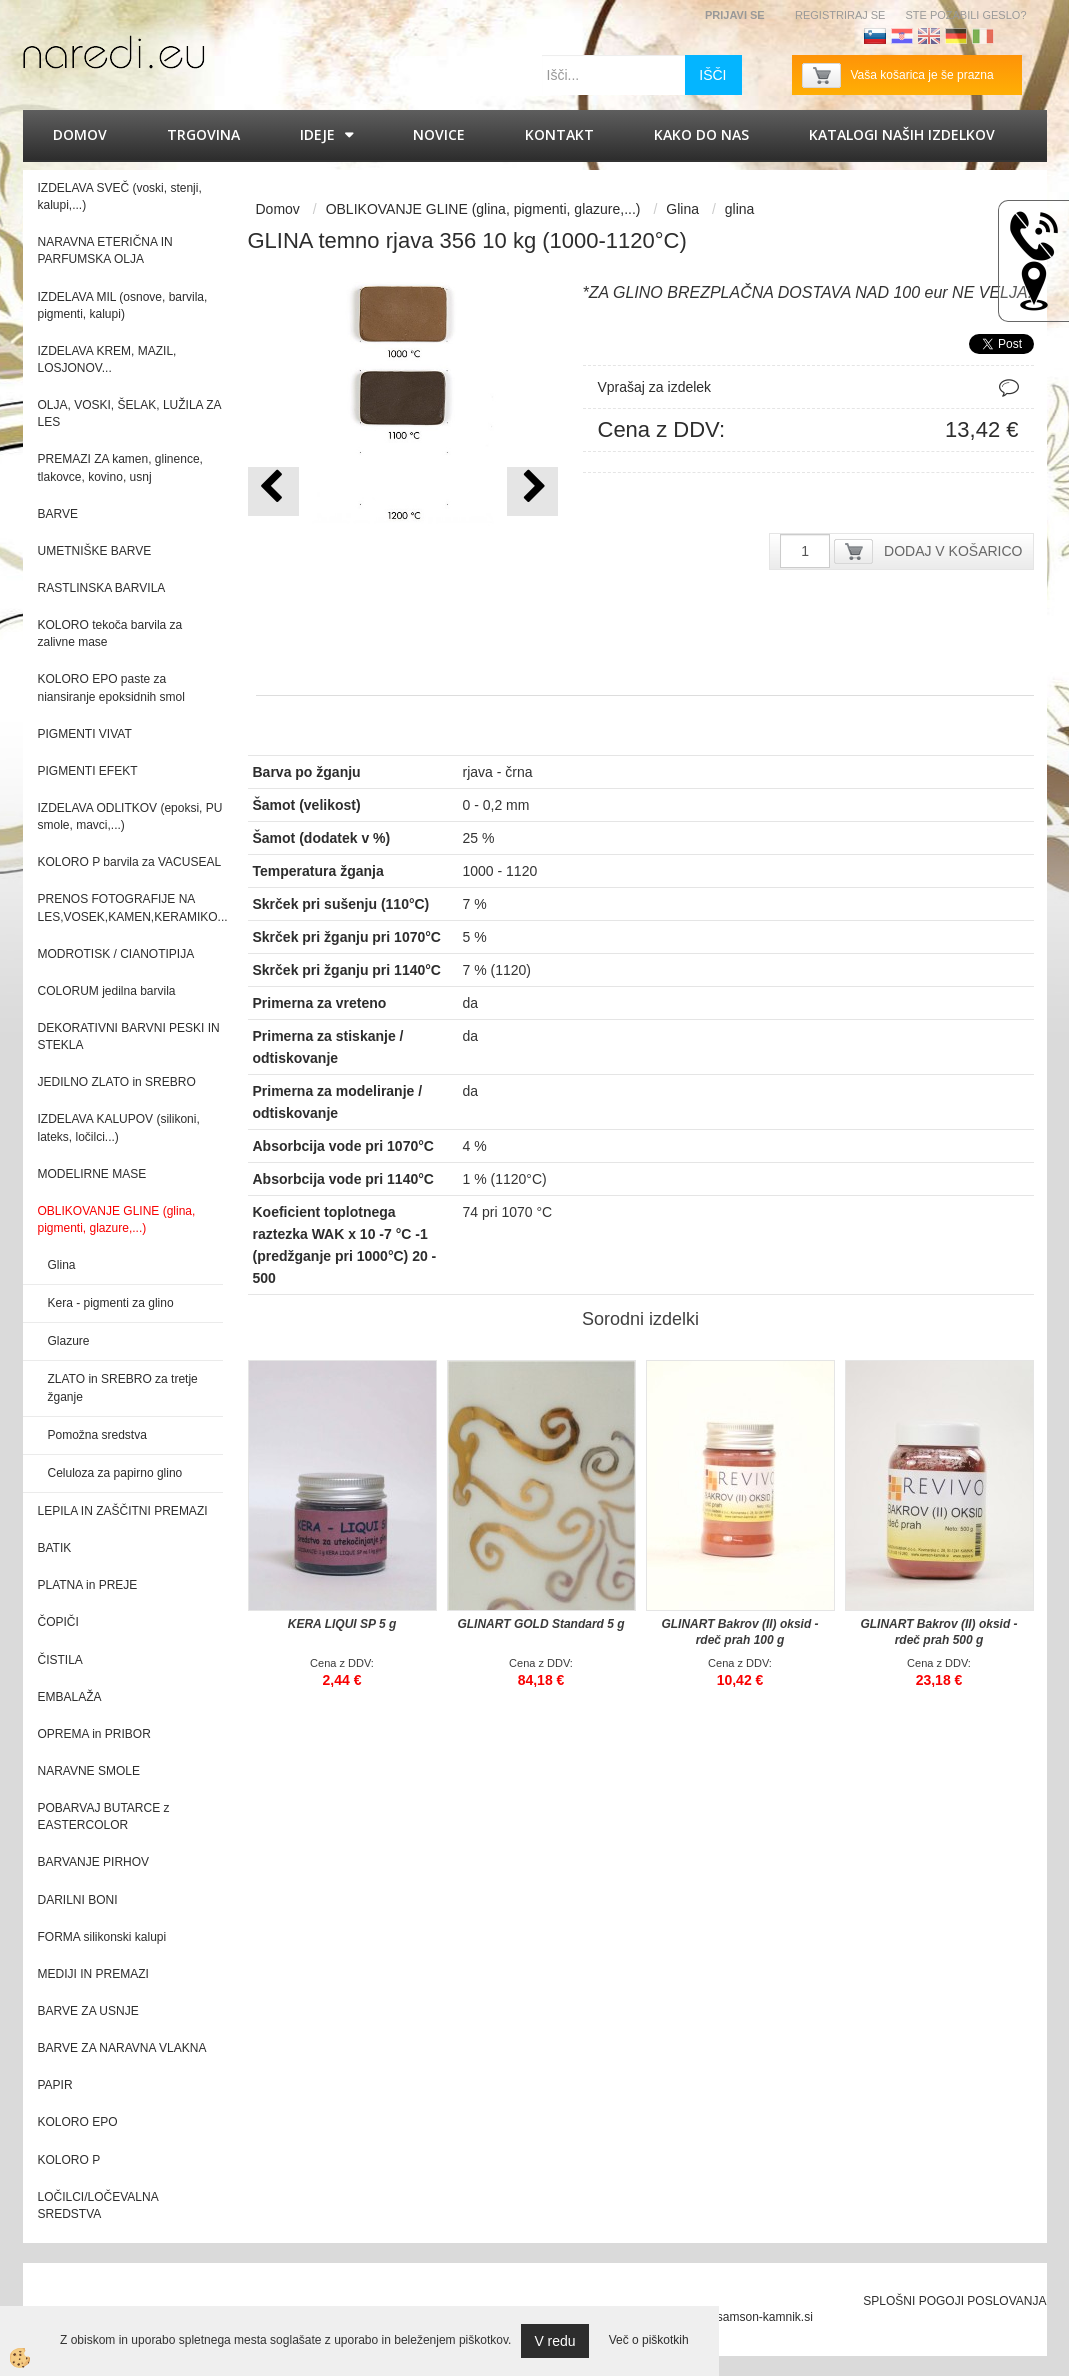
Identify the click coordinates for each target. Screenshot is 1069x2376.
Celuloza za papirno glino (115, 1473)
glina (740, 209)
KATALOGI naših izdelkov (902, 134)
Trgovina (203, 134)
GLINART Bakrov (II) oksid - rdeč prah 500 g (938, 1632)
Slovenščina (875, 36)
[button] (532, 491)
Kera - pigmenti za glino (111, 1303)
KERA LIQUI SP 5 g (342, 1624)
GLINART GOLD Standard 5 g (540, 1624)
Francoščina (1010, 36)
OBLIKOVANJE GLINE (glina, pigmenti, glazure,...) (483, 209)
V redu (554, 2341)
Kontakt (559, 134)
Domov (80, 134)
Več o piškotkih (649, 2340)
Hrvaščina (902, 36)
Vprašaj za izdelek (655, 387)
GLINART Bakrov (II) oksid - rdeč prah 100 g (739, 1632)
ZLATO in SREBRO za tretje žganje (123, 1387)
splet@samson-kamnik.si (746, 2317)
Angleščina (929, 36)
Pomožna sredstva (97, 1435)
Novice (439, 134)
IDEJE (317, 134)
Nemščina (956, 36)
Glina (62, 1265)
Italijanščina (983, 36)
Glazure (69, 1341)
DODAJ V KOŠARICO (953, 551)
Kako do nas (701, 134)
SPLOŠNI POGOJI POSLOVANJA (954, 2301)
